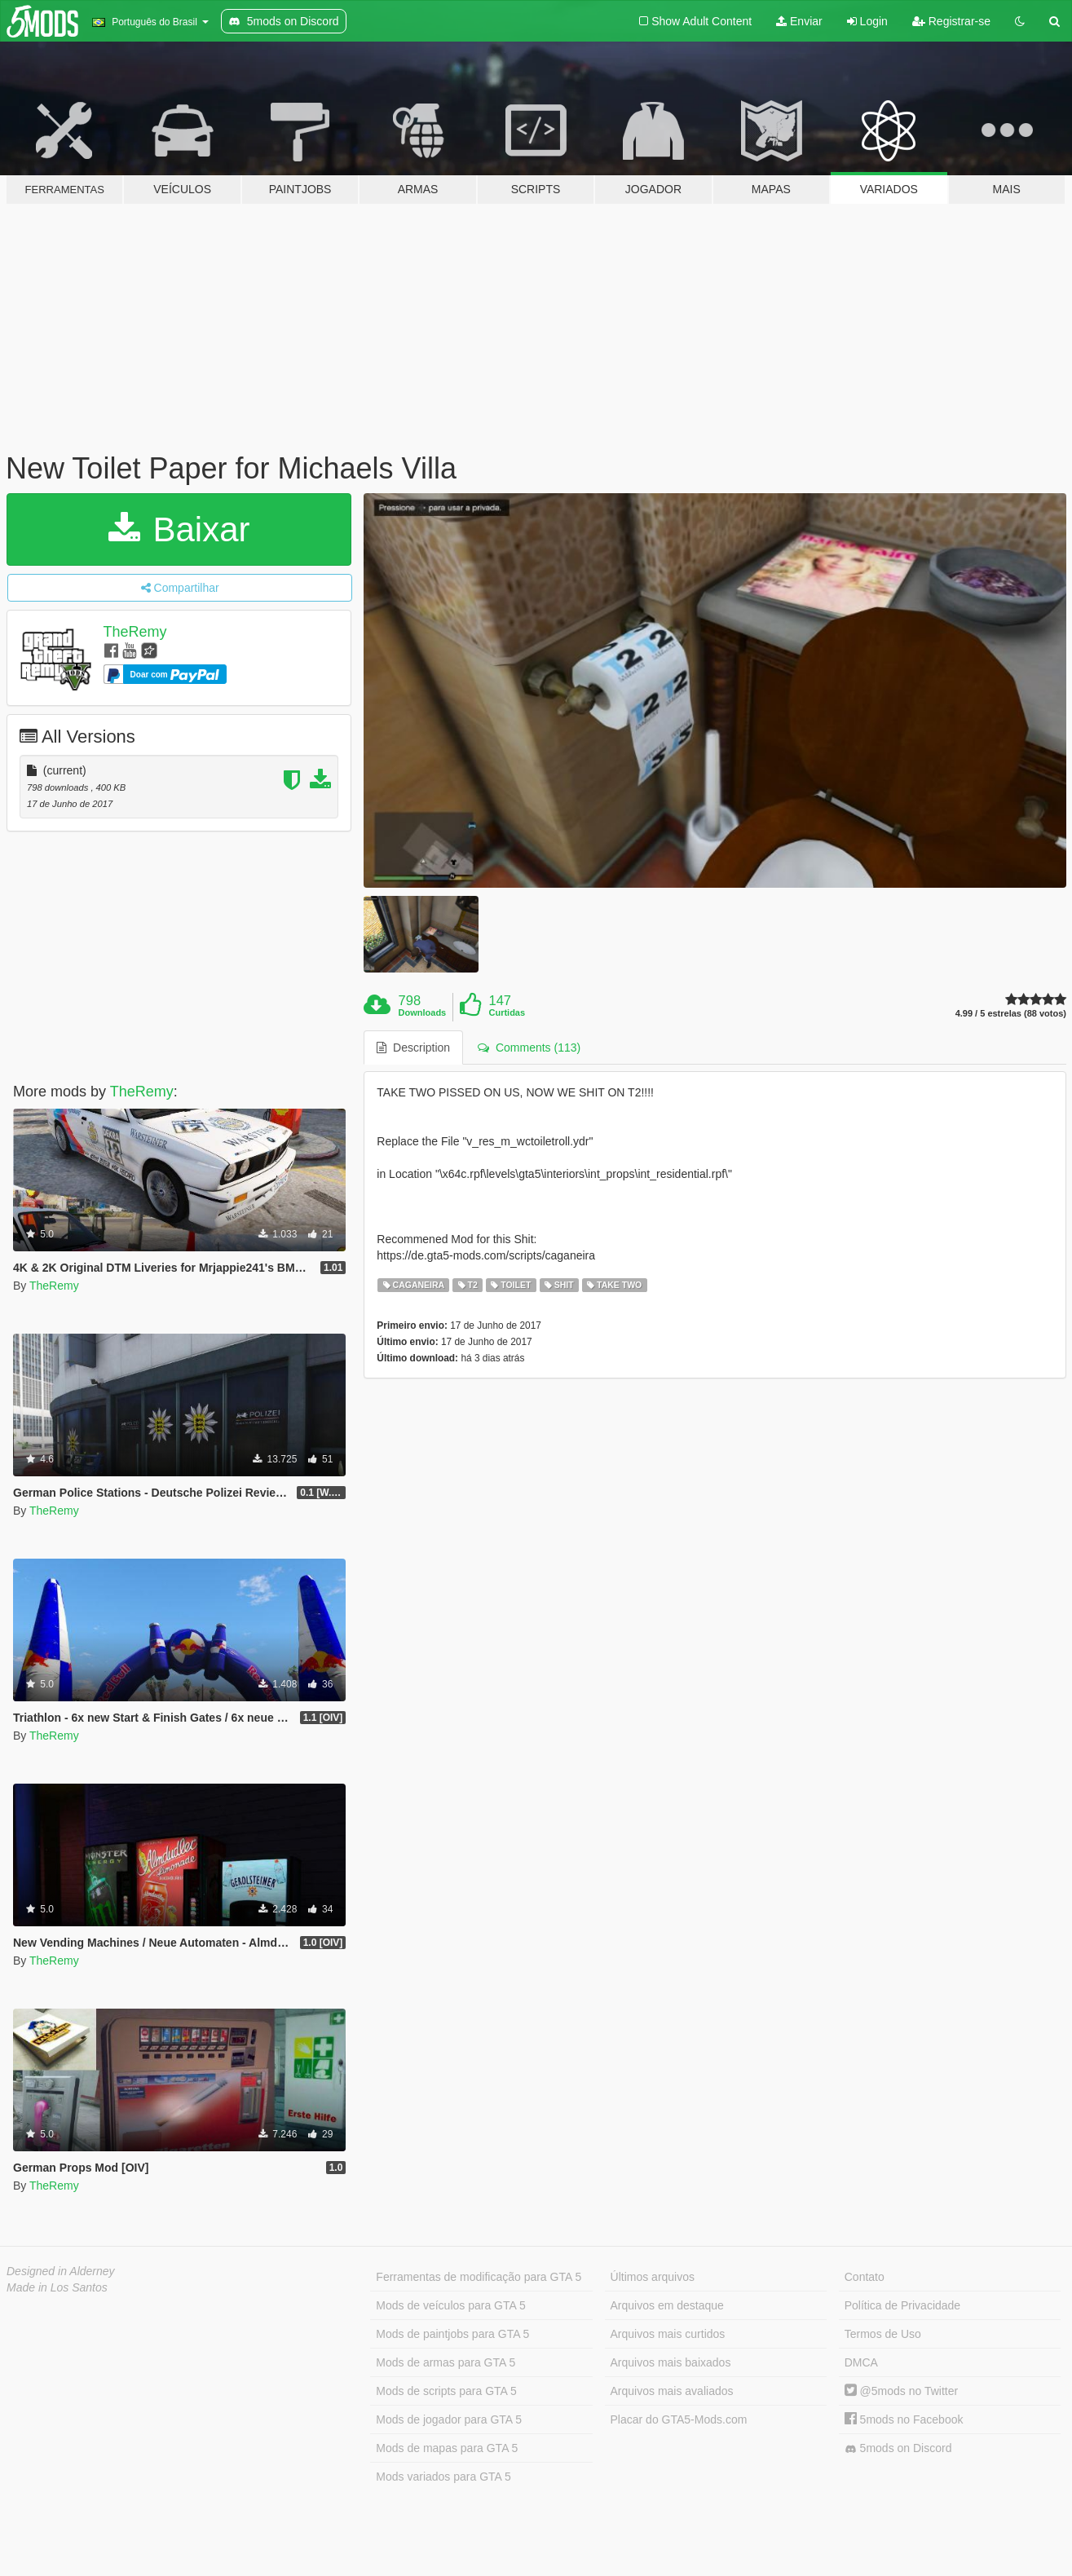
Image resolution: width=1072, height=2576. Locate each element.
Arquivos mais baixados (671, 2362)
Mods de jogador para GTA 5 (449, 2419)
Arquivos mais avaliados (672, 2390)
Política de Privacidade (902, 2305)
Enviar (799, 21)
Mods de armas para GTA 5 (445, 2362)
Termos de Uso (883, 2333)
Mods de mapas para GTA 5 (447, 2448)
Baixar (179, 529)
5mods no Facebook (904, 2419)
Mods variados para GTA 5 (443, 2476)
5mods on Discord (898, 2448)
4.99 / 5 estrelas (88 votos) (1010, 1013)
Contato (865, 2276)
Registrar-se (951, 21)
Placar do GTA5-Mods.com (679, 2419)
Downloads (423, 1012)
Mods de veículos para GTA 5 (450, 2305)
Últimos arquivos (653, 2276)
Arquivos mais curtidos (668, 2333)
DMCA (861, 2362)
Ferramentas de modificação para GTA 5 (478, 2276)
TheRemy (135, 632)
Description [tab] (413, 1047)
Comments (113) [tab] (529, 1047)
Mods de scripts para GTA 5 (446, 2390)
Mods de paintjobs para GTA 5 (452, 2333)
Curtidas (506, 1012)
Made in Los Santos (57, 2287)
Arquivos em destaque (667, 2305)
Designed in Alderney (61, 2271)
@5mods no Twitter (901, 2391)
